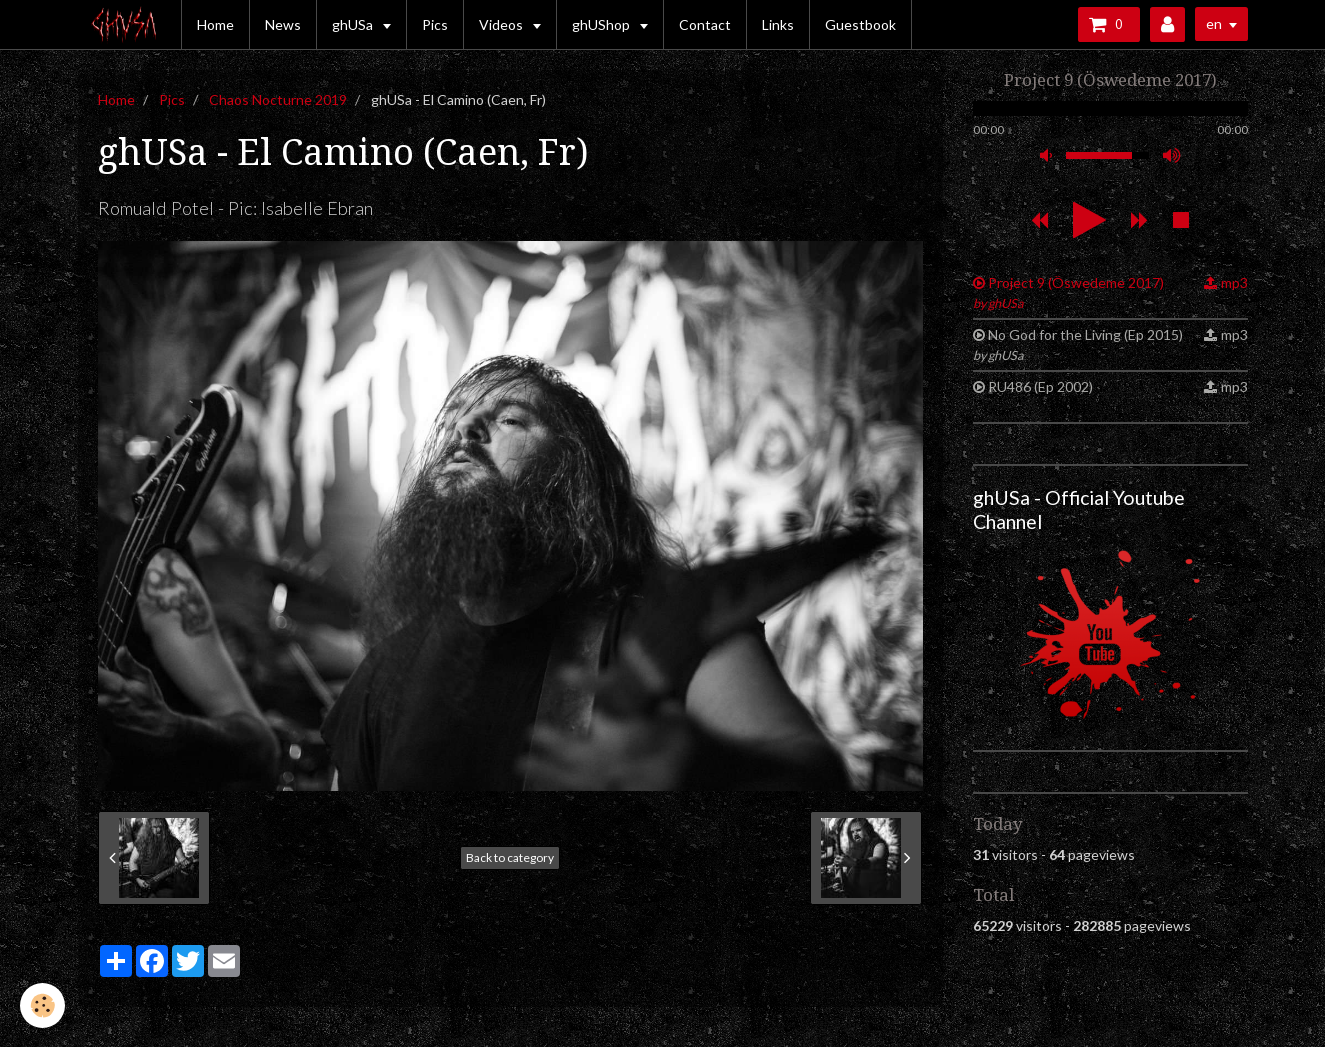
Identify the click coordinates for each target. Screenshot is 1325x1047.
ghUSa (354, 24)
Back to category (510, 857)
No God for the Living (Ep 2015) (1078, 344)
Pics (435, 24)
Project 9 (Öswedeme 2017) (1069, 292)
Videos (502, 24)
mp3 (1234, 282)
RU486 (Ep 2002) (1040, 386)
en (1214, 23)
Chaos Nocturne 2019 (278, 99)
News (283, 24)
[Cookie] (42, 1005)
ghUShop (602, 24)
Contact (705, 24)
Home (215, 24)
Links (778, 24)
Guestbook (860, 24)
